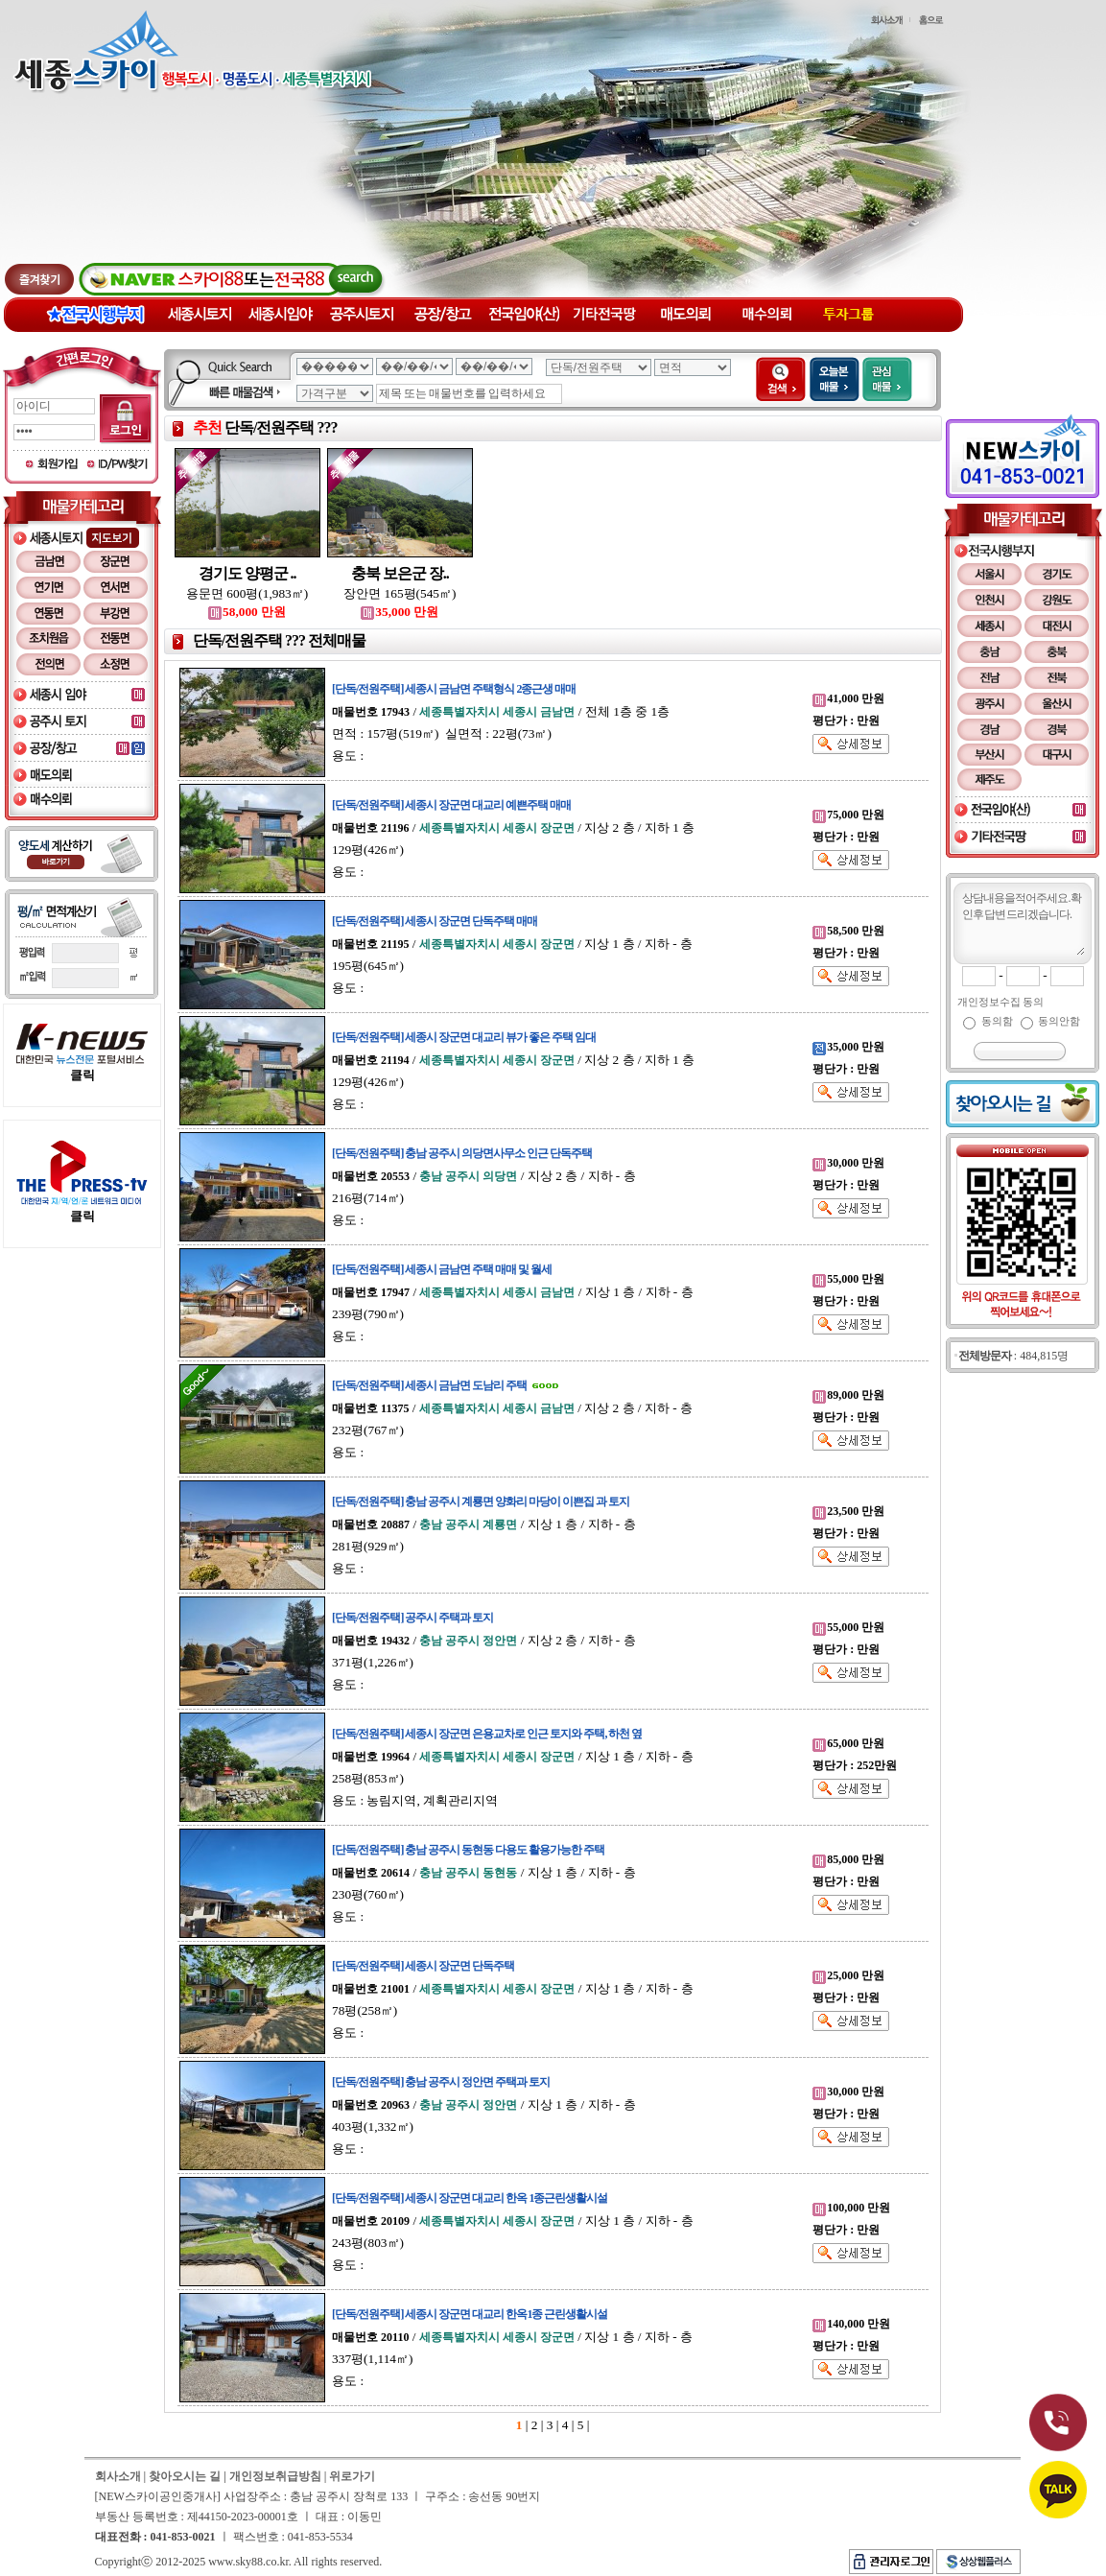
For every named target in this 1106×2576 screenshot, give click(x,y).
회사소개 (118, 2476)
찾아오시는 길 (185, 2476)
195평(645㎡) (368, 965)
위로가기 (352, 2476)
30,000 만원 (848, 1163)
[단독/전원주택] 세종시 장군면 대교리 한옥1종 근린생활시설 (469, 2314)
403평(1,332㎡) (372, 2126)
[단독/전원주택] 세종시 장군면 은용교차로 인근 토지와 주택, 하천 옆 (487, 1733)
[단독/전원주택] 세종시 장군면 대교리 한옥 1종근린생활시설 (469, 2198)
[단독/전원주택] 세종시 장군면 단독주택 (423, 1966)
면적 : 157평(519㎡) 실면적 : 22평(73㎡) (442, 733)
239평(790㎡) (368, 1314)
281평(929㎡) (368, 1546)
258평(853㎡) (368, 1778)
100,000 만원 (851, 2207)
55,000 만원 (848, 1279)
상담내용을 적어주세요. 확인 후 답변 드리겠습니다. (1022, 922)
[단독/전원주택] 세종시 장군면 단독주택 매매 (434, 921)
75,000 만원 (848, 814)
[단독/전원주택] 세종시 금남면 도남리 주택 (429, 1385)
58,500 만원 (848, 930)
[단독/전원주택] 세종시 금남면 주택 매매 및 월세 (442, 1269)
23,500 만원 (848, 1511)
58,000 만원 (247, 611)
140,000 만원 (851, 2323)
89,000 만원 (848, 1395)
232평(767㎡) (368, 1430)
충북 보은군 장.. (400, 573)
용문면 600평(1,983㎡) (247, 593)
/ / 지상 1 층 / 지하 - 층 (512, 943)
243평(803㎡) (368, 2242)
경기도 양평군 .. (247, 573)
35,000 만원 (399, 611)
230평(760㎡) (368, 1894)
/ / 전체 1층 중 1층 (501, 711)
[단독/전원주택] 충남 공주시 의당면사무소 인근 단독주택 (462, 1153)
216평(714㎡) (368, 1198)
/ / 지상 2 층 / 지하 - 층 (484, 1176)
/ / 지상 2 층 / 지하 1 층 (513, 827)
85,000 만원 (848, 1859)
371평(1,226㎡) (372, 1662)
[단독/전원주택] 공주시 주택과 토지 (412, 1617)
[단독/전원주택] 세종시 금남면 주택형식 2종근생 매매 (454, 689)
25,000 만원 (848, 1975)
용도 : (348, 755)
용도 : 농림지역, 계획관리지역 (415, 1800)
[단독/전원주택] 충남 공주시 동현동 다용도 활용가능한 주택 (468, 1849)
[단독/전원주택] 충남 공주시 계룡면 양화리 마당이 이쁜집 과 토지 (480, 1501)
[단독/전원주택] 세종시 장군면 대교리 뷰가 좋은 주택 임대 (464, 1037)
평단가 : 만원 (846, 720)
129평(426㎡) (368, 849)
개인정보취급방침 (275, 2476)
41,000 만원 (848, 698)
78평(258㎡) (364, 2010)
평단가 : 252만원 (854, 1765)
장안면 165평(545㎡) (399, 593)
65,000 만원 (848, 1743)
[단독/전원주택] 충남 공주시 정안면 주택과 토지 (441, 2082)
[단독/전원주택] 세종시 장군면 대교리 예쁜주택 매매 (451, 805)
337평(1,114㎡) (372, 2358)
